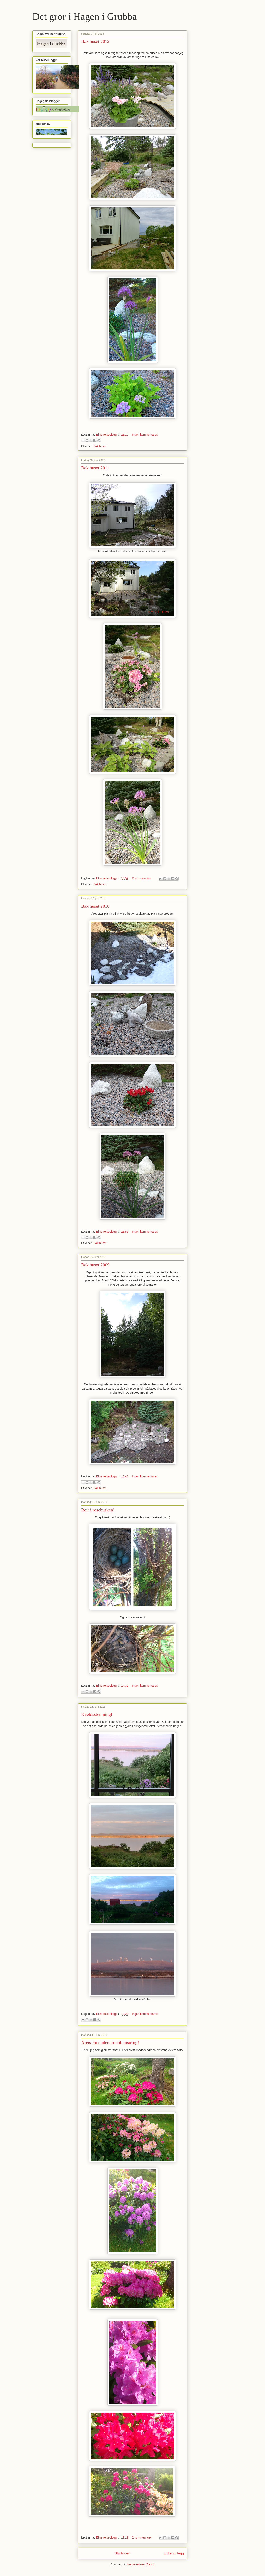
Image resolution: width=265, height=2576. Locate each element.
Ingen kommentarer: (145, 434)
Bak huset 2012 (95, 41)
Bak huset (99, 446)
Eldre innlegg (174, 2553)
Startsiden (122, 2553)
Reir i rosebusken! (97, 1509)
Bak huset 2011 (95, 467)
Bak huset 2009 (95, 1264)
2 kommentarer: (142, 878)
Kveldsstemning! (96, 1714)
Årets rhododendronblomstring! (110, 2042)
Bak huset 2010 (95, 906)
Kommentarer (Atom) (140, 2564)
